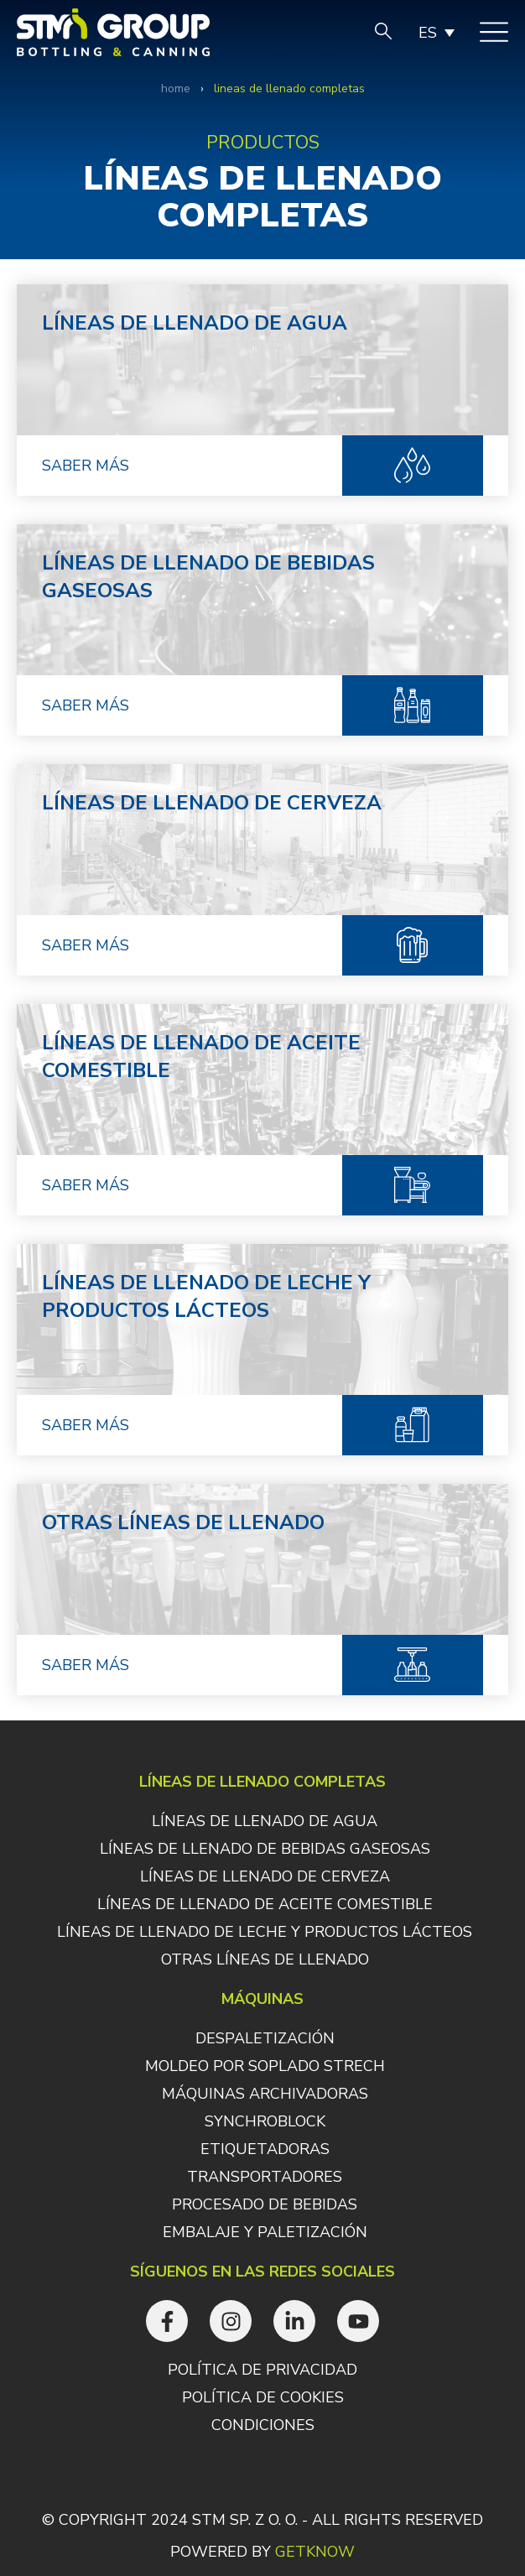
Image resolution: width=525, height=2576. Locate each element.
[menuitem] (435, 32)
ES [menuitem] (427, 33)
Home (175, 88)
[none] (435, 32)
